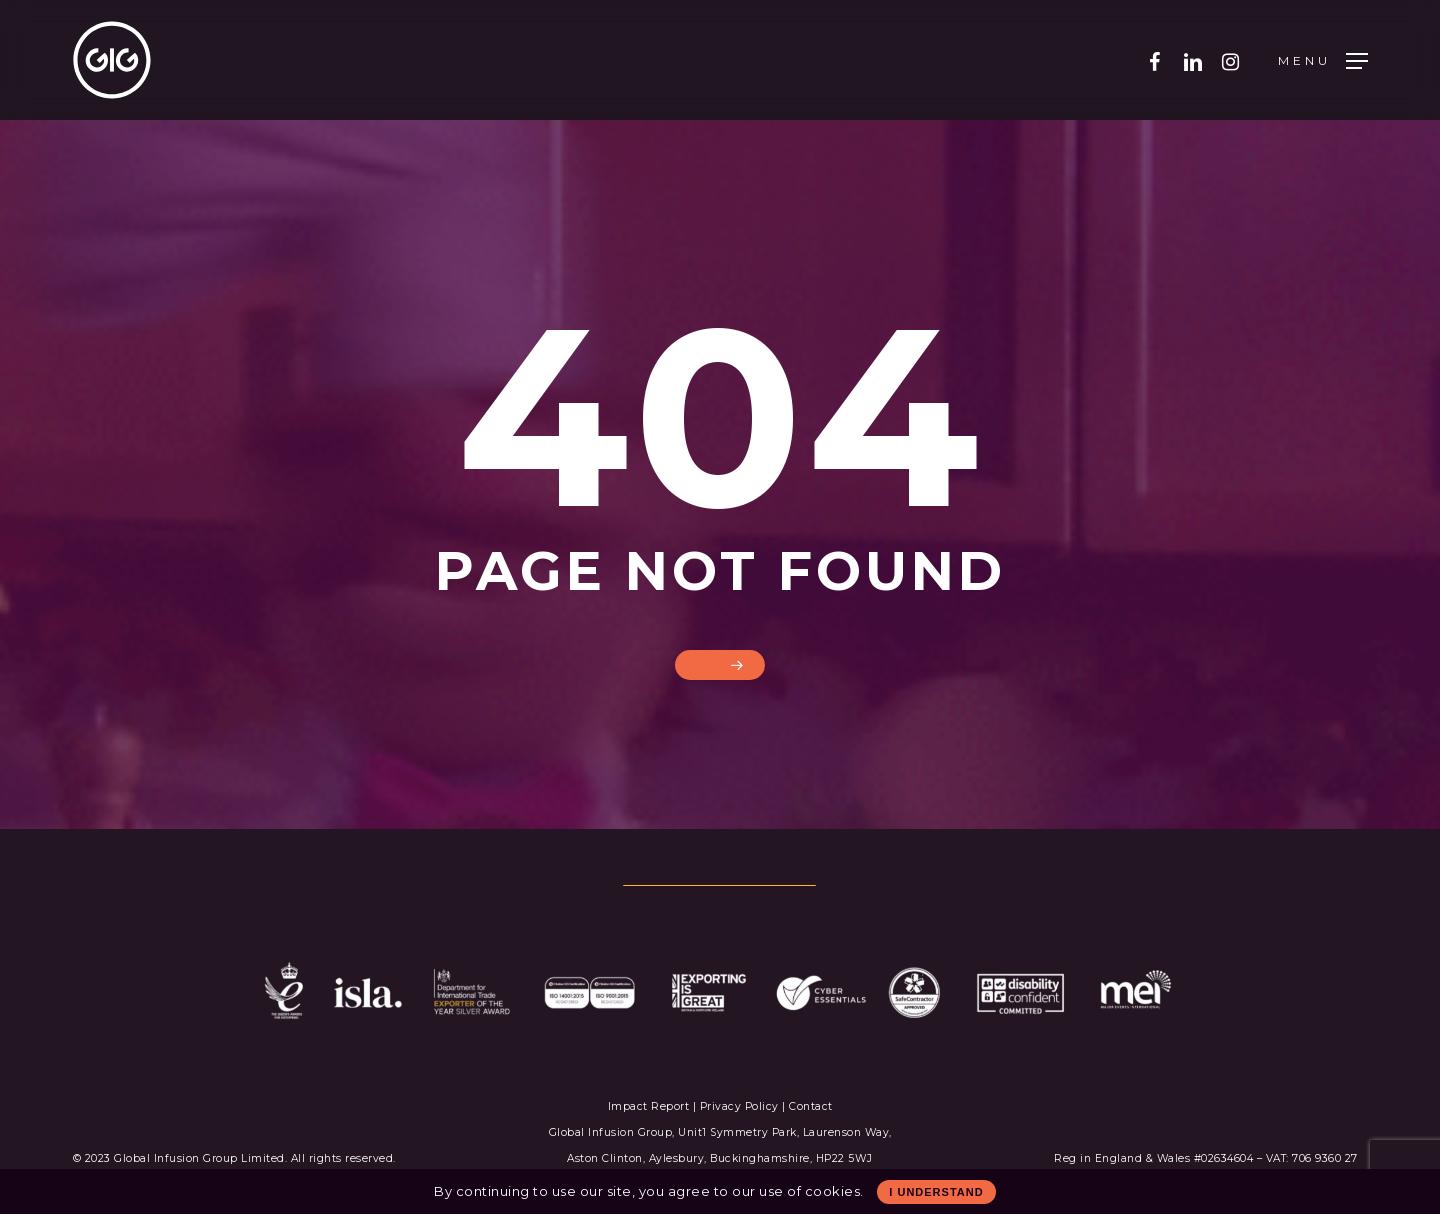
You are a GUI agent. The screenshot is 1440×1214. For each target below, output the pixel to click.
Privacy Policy (739, 1106)
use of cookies (809, 1191)
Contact (811, 1106)
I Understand (936, 1192)
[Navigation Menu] (1323, 60)
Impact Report (650, 1106)
